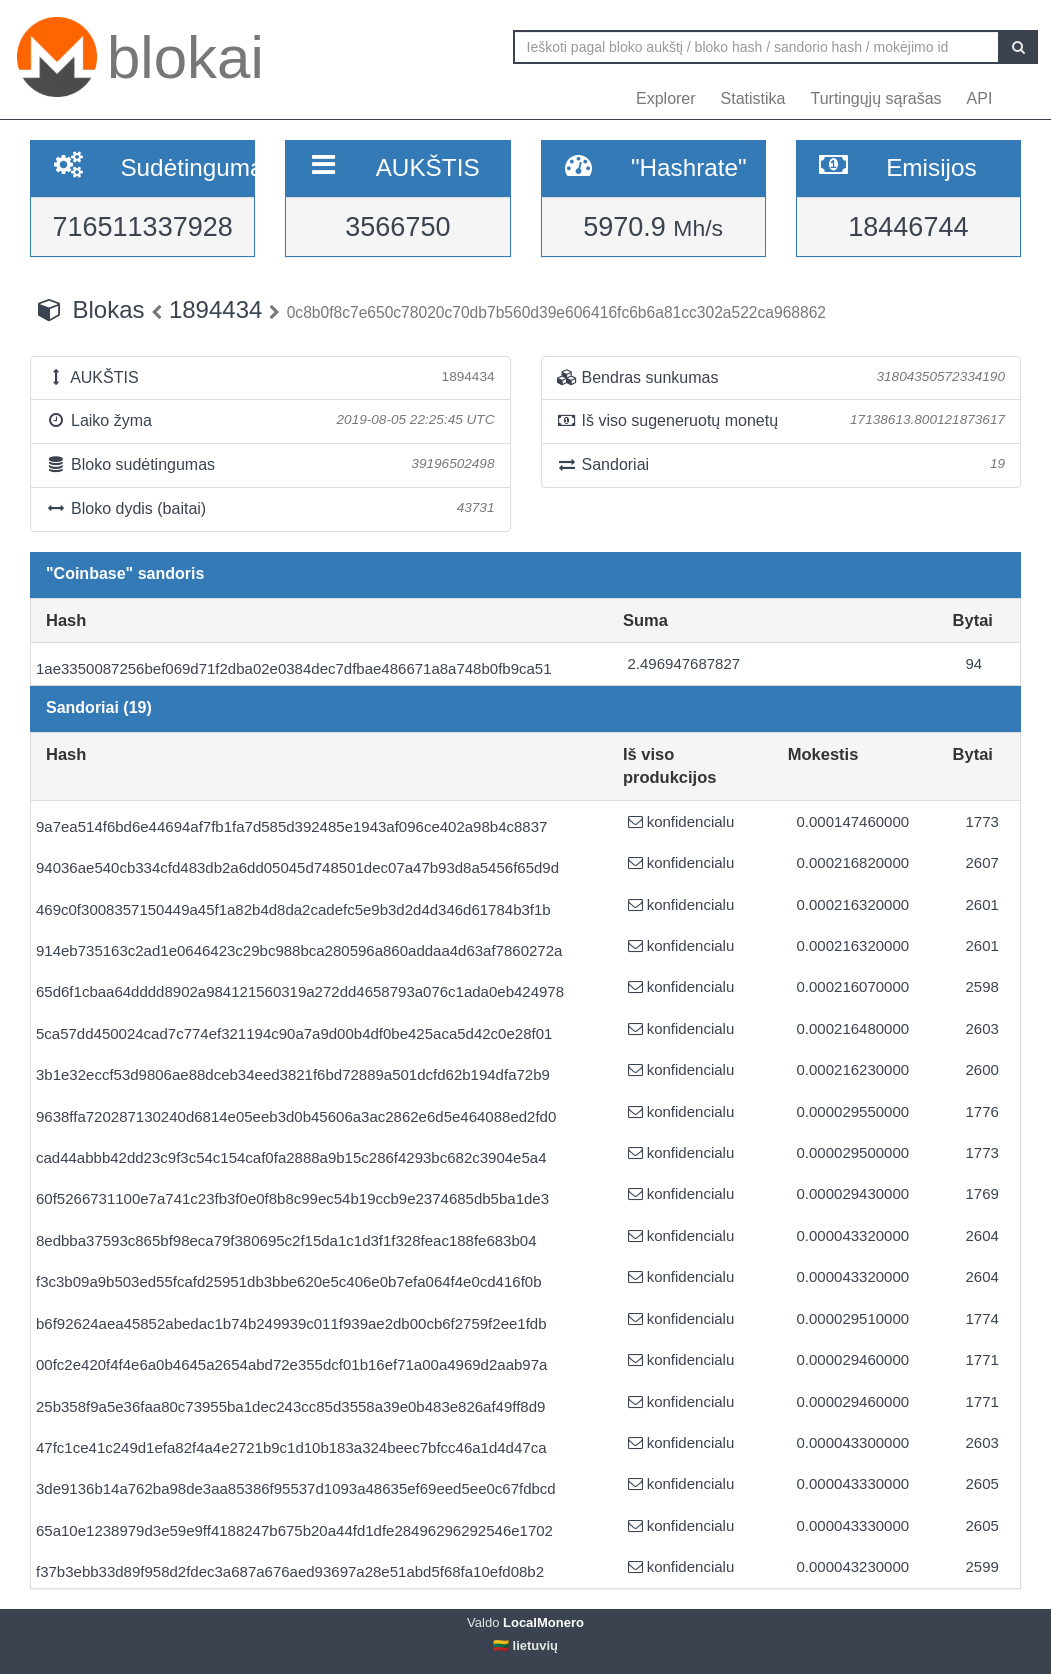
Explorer (666, 98)
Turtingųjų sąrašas (876, 98)
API (980, 98)
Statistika (753, 98)
